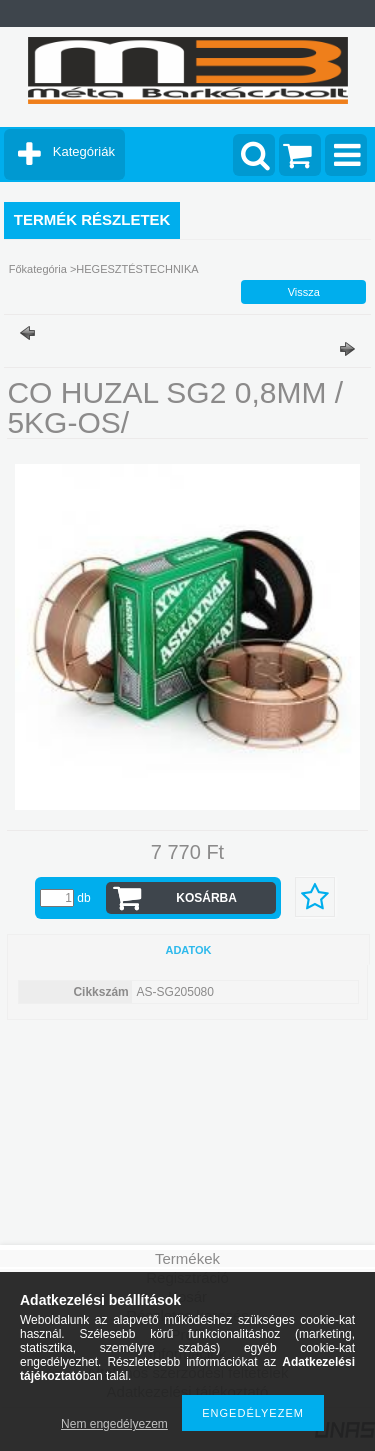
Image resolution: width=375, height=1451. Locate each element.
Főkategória (38, 269)
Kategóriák (84, 151)
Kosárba (206, 898)
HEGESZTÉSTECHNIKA (137, 269)
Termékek (187, 1258)
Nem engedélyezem (114, 1424)
